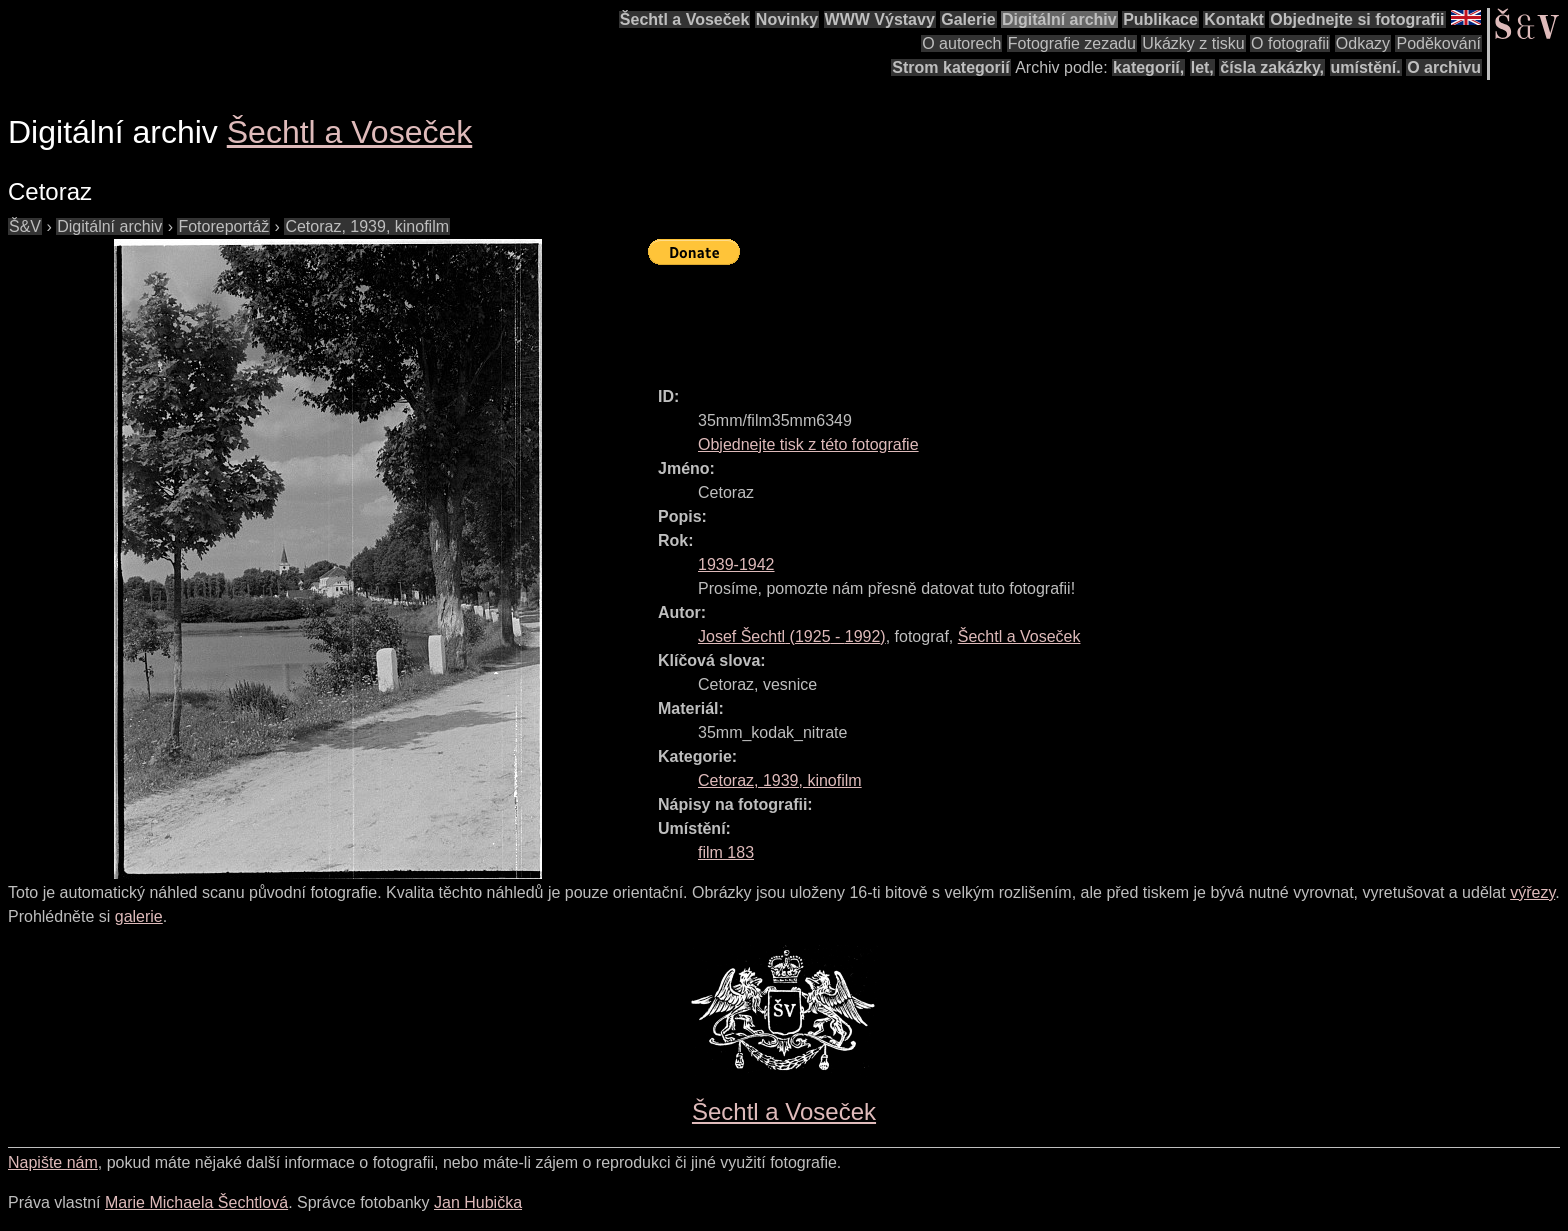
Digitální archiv (1059, 19)
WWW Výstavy (880, 19)
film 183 (726, 852)
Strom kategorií (950, 67)
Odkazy (1363, 43)
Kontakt (1234, 19)
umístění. (1366, 67)
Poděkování (1438, 43)
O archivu (1444, 67)
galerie (139, 916)
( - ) (792, 636)
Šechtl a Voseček (685, 19)
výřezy (1532, 892)
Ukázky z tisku (1193, 43)
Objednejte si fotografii (1357, 19)
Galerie (968, 19)
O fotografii (1290, 43)
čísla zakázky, (1272, 67)
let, (1202, 67)
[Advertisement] (1012, 317)
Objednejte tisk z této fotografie (808, 444)
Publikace (1160, 19)
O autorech (961, 43)
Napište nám (53, 1162)
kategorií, (1148, 67)
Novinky (787, 19)
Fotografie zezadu (1072, 43)
